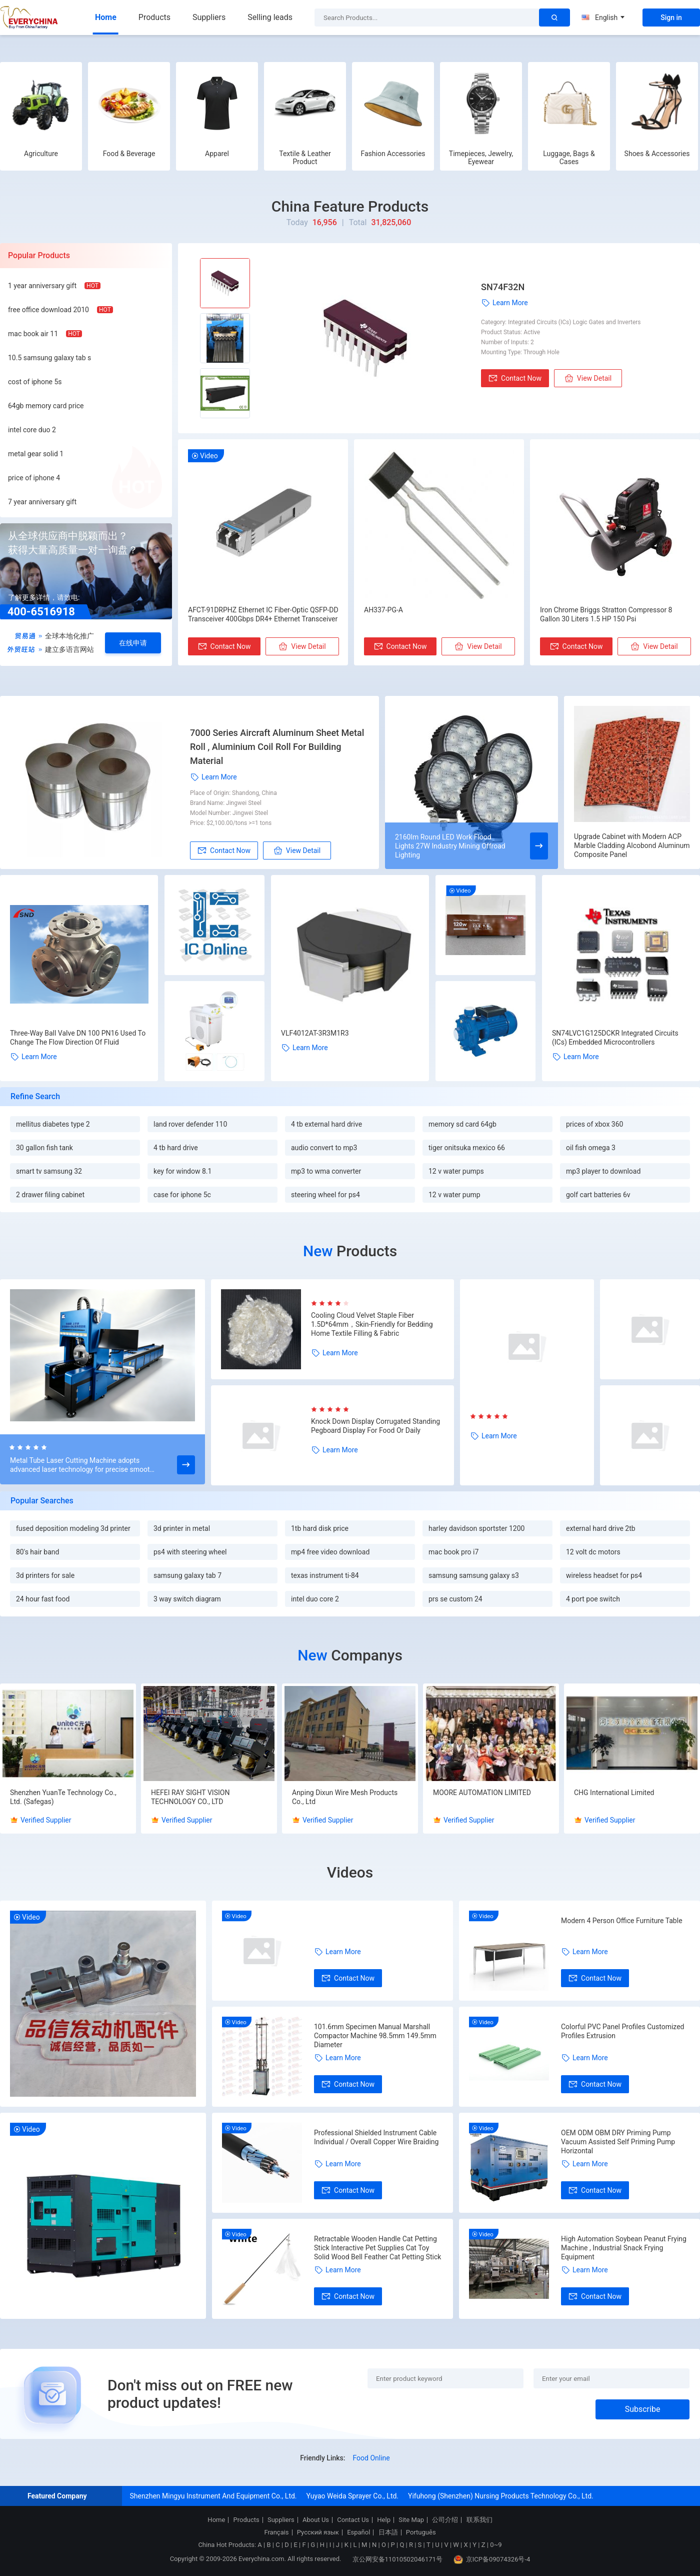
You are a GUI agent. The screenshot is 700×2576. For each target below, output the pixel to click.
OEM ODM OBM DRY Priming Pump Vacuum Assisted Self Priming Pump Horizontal (618, 2142)
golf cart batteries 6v (598, 1195)
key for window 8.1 (183, 1171)
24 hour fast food (43, 1599)
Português (421, 2532)
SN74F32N (502, 287)
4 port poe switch (593, 1599)
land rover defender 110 (190, 1124)
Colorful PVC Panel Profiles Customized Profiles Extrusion (622, 2031)
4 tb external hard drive (326, 1124)
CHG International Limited (614, 1793)
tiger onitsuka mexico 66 (466, 1148)
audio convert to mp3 (324, 1148)
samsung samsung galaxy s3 (473, 1575)
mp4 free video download (330, 1552)
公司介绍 (445, 2520)
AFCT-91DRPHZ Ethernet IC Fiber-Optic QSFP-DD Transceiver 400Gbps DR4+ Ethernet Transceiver (263, 614)
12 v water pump (454, 1195)
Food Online (371, 2457)
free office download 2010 (48, 310)
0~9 (496, 2544)
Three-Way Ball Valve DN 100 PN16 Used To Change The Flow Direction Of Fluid (78, 1037)
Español (358, 2532)
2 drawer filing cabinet (50, 1195)
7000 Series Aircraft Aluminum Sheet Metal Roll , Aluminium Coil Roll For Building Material (277, 746)
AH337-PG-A (383, 610)
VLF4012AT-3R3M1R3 (315, 1033)
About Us (315, 2520)
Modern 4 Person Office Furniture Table (621, 1921)
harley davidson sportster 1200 (476, 1528)
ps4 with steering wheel (190, 1552)
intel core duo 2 (32, 430)
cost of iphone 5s (35, 382)
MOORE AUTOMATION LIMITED (482, 1793)
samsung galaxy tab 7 (188, 1575)
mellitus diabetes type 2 (53, 1124)
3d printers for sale (45, 1575)
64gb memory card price (46, 406)
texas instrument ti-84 (325, 1575)
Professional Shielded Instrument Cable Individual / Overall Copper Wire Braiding (376, 2137)
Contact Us (353, 2520)
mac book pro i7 (453, 1552)
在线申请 (133, 643)
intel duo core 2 (315, 1599)
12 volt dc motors (593, 1552)
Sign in (671, 18)
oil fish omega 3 (591, 1148)
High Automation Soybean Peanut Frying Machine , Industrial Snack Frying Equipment (623, 2248)
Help (383, 2520)
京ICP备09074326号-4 (492, 2559)
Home (105, 17)
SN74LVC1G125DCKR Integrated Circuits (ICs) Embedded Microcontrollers (615, 1037)
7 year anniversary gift (42, 502)
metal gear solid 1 (36, 454)
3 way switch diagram (187, 1599)
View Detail (588, 378)
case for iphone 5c (182, 1195)
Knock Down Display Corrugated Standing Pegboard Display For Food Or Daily (375, 1425)
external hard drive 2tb (601, 1528)
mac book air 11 (33, 334)
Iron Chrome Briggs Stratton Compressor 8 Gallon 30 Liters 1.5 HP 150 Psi (606, 614)
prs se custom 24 (455, 1599)
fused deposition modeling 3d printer (73, 1528)
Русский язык (318, 2532)
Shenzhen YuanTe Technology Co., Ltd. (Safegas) (63, 1797)
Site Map (411, 2520)
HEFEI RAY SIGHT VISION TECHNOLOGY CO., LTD (190, 1797)
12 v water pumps (456, 1171)
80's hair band (37, 1552)
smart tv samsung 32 (49, 1171)
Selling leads (270, 17)
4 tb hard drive (176, 1148)
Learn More (504, 302)
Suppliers (209, 17)
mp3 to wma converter (326, 1171)
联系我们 (479, 2520)
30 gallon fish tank (44, 1148)
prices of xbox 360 (594, 1124)
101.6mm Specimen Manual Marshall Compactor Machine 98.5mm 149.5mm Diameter (375, 2036)
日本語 (388, 2532)
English (603, 17)
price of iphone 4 (34, 478)
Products (154, 17)
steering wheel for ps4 (325, 1195)
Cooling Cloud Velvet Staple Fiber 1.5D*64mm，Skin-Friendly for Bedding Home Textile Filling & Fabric (372, 1324)
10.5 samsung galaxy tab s (49, 358)
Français (276, 2532)
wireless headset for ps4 (604, 1575)
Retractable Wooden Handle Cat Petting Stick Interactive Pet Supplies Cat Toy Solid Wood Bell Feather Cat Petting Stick (377, 2248)
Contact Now (515, 378)
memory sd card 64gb (462, 1124)
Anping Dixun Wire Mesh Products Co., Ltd (345, 1797)
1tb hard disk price (319, 1528)
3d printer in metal (182, 1528)
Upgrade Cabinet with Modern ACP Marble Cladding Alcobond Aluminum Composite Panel (632, 845)
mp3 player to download (603, 1171)
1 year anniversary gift (42, 286)
